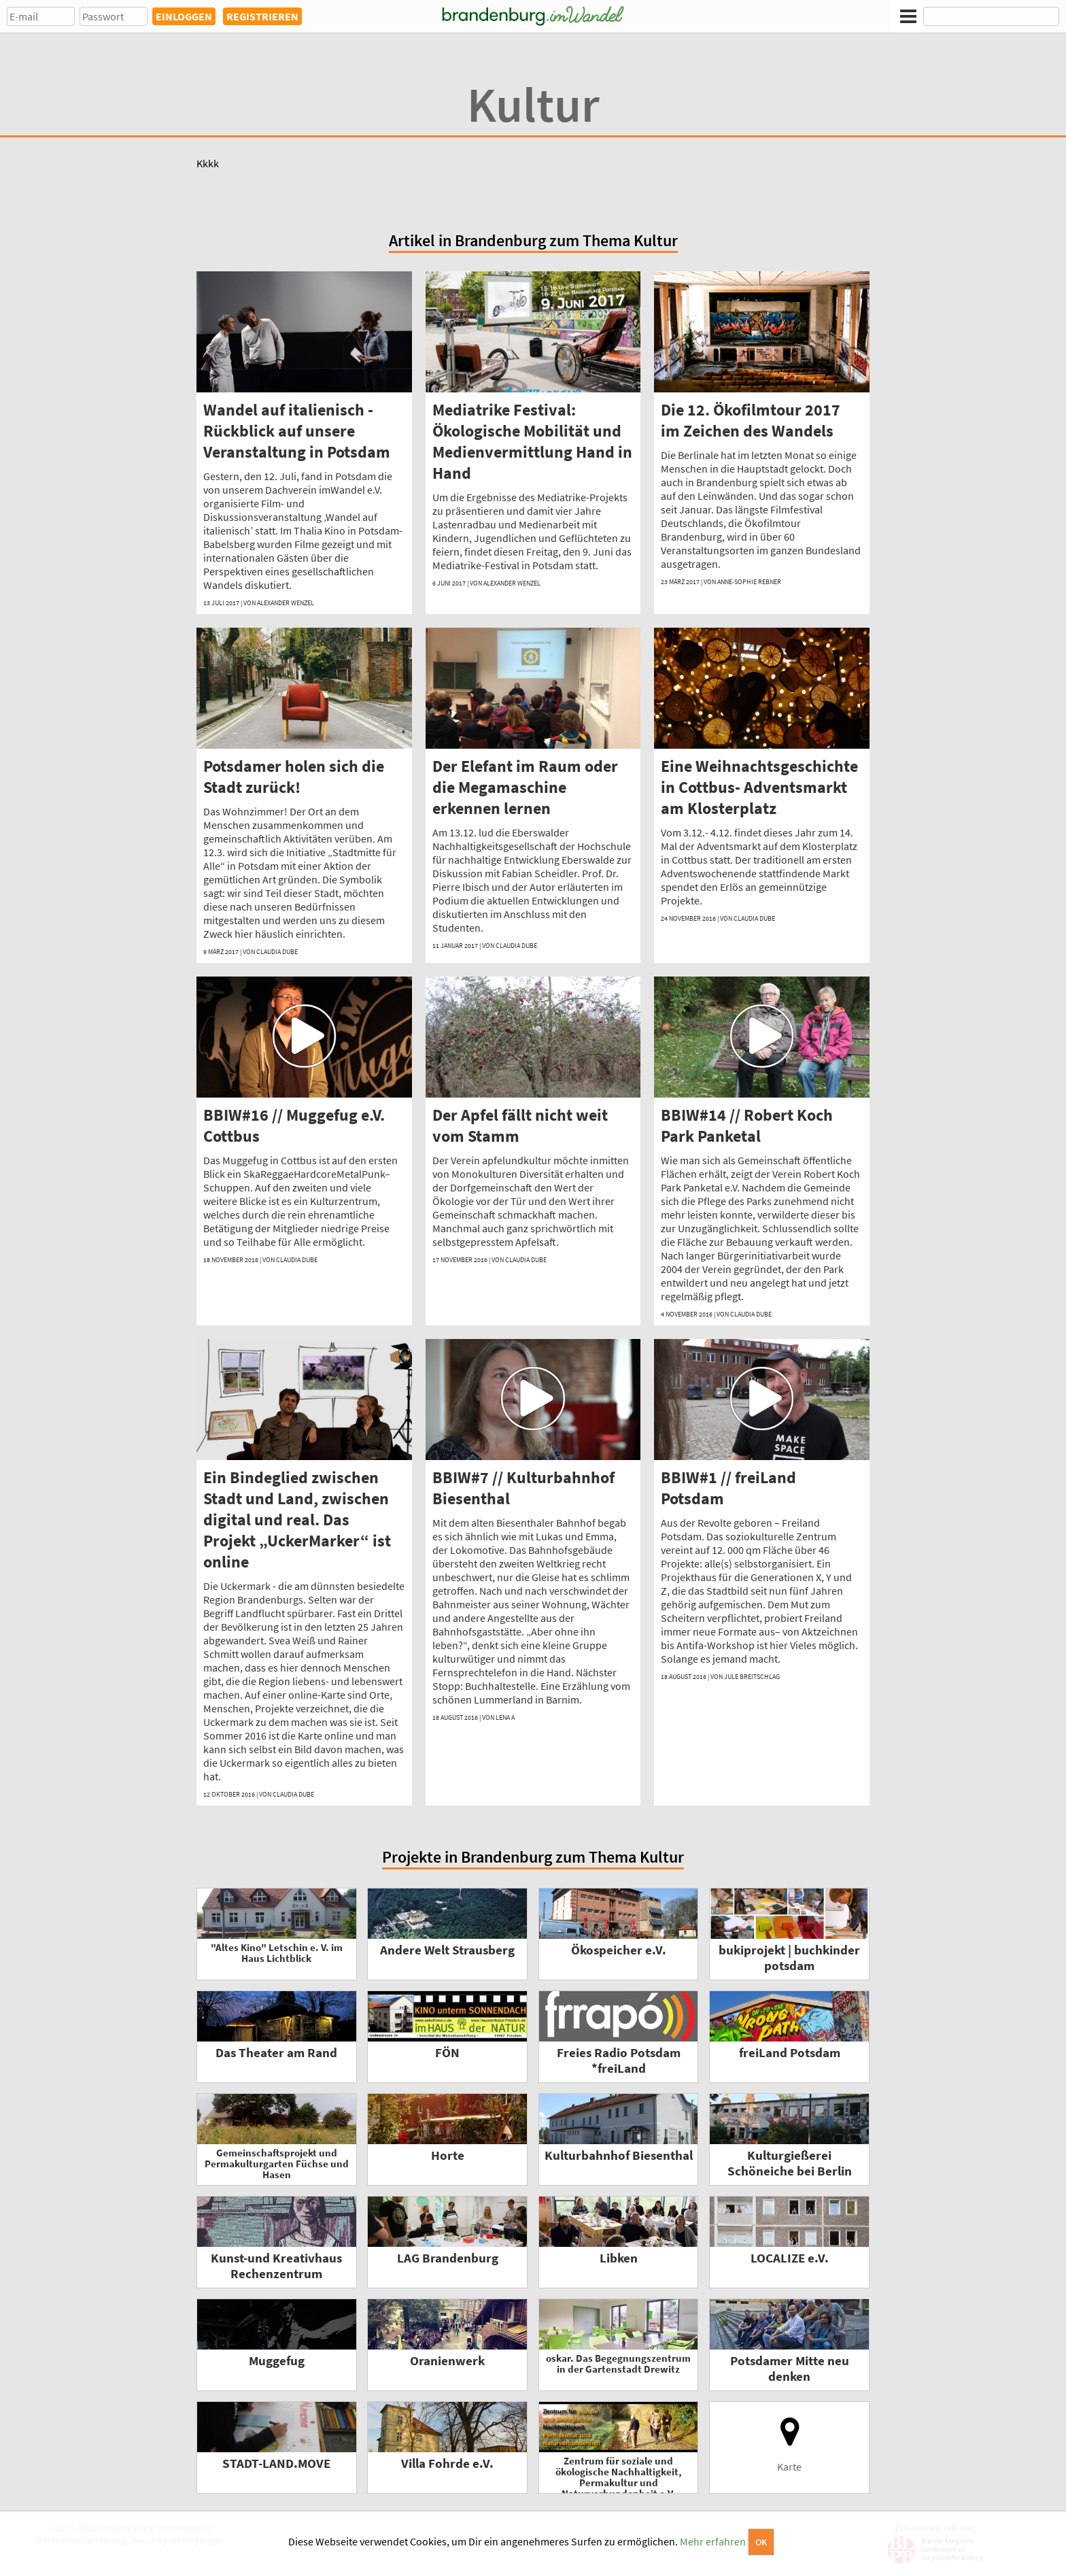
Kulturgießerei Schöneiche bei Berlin (789, 2163)
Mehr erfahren (713, 2541)
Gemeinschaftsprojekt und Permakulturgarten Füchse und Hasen (277, 2163)
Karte (789, 2444)
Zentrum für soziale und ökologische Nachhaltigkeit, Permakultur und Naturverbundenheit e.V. (618, 2477)
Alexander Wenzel (285, 602)
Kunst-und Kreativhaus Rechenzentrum (276, 2266)
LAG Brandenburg (447, 2258)
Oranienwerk (447, 2361)
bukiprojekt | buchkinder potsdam (789, 1957)
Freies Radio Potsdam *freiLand (619, 2060)
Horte (447, 2155)
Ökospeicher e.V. (618, 1950)
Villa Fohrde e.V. (447, 2463)
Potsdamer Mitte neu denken (789, 2368)
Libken (619, 2258)
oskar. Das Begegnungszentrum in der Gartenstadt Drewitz (618, 2363)
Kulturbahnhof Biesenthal (619, 2155)
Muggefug (277, 2361)
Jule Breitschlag (752, 1676)
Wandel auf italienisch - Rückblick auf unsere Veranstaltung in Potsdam (296, 430)
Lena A (505, 1717)
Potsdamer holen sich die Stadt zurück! (293, 777)
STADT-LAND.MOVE (276, 2463)
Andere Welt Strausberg (447, 1950)
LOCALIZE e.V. (790, 2258)
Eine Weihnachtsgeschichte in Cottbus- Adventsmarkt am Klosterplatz (759, 787)
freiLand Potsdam (789, 2053)
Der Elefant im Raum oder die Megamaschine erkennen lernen (525, 787)
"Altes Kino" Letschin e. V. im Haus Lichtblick (277, 1953)
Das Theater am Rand (276, 2053)
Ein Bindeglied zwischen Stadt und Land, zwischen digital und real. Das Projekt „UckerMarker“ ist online (297, 1519)
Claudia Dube (277, 951)
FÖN (447, 2053)
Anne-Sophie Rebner (749, 581)
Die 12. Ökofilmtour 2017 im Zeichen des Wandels (750, 420)
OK (761, 2542)
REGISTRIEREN (262, 16)
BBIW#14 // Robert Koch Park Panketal (747, 1125)
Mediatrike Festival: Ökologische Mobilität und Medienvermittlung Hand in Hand (532, 441)
